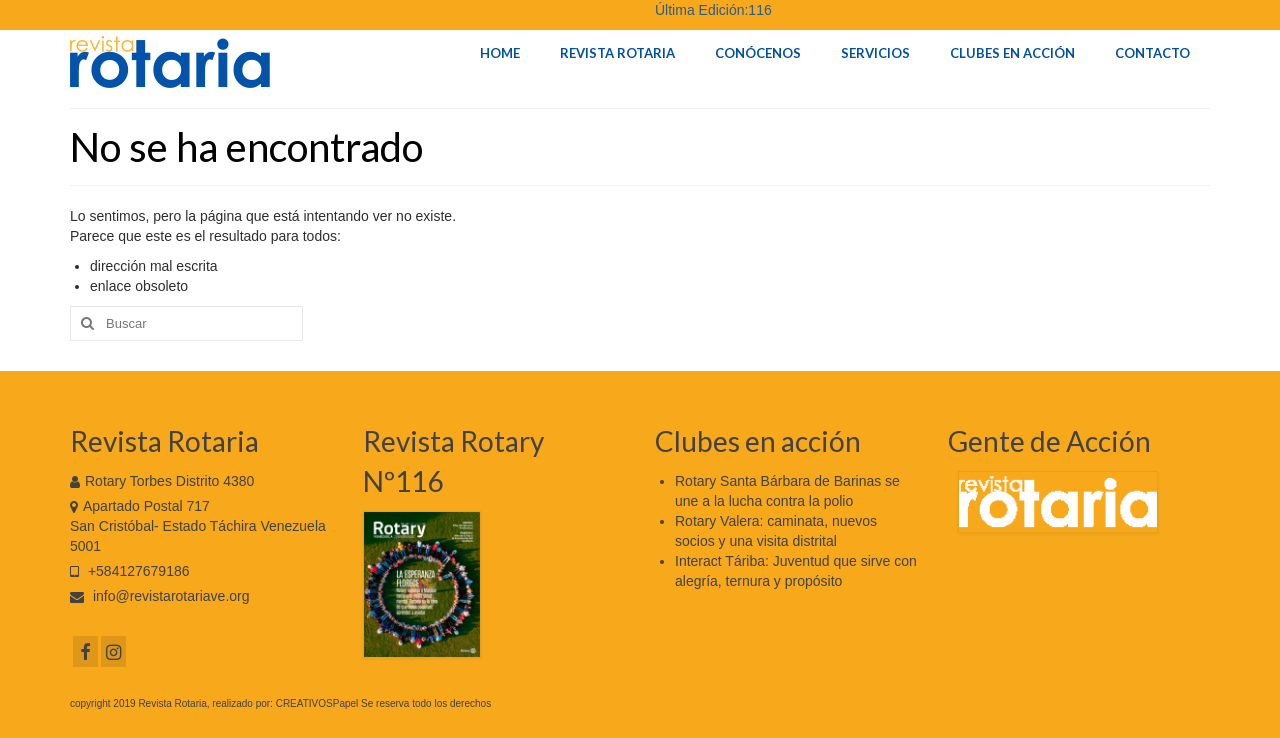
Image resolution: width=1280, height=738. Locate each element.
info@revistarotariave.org (160, 596)
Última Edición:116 (713, 10)
